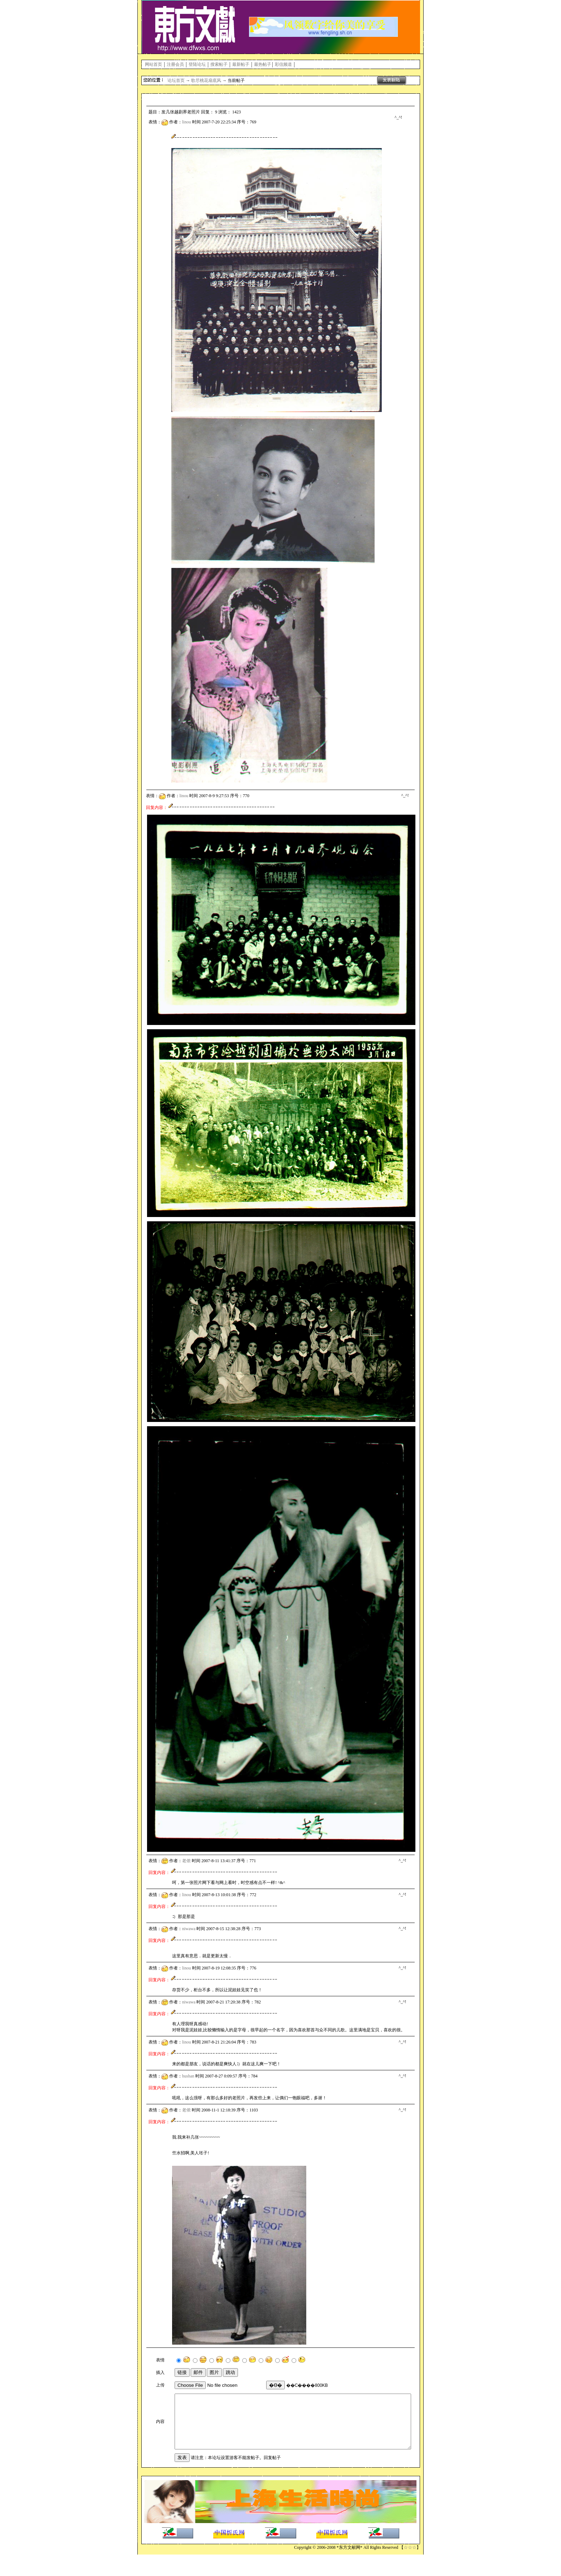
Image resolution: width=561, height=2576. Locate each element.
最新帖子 (240, 64)
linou (186, 121)
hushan (188, 2076)
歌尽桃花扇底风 (206, 80)
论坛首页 (176, 80)
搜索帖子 (219, 64)
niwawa (188, 1929)
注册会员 (175, 64)
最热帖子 (262, 64)
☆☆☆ (410, 2568)
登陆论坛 (197, 64)
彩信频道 (283, 64)
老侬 (186, 1861)
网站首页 (153, 64)
